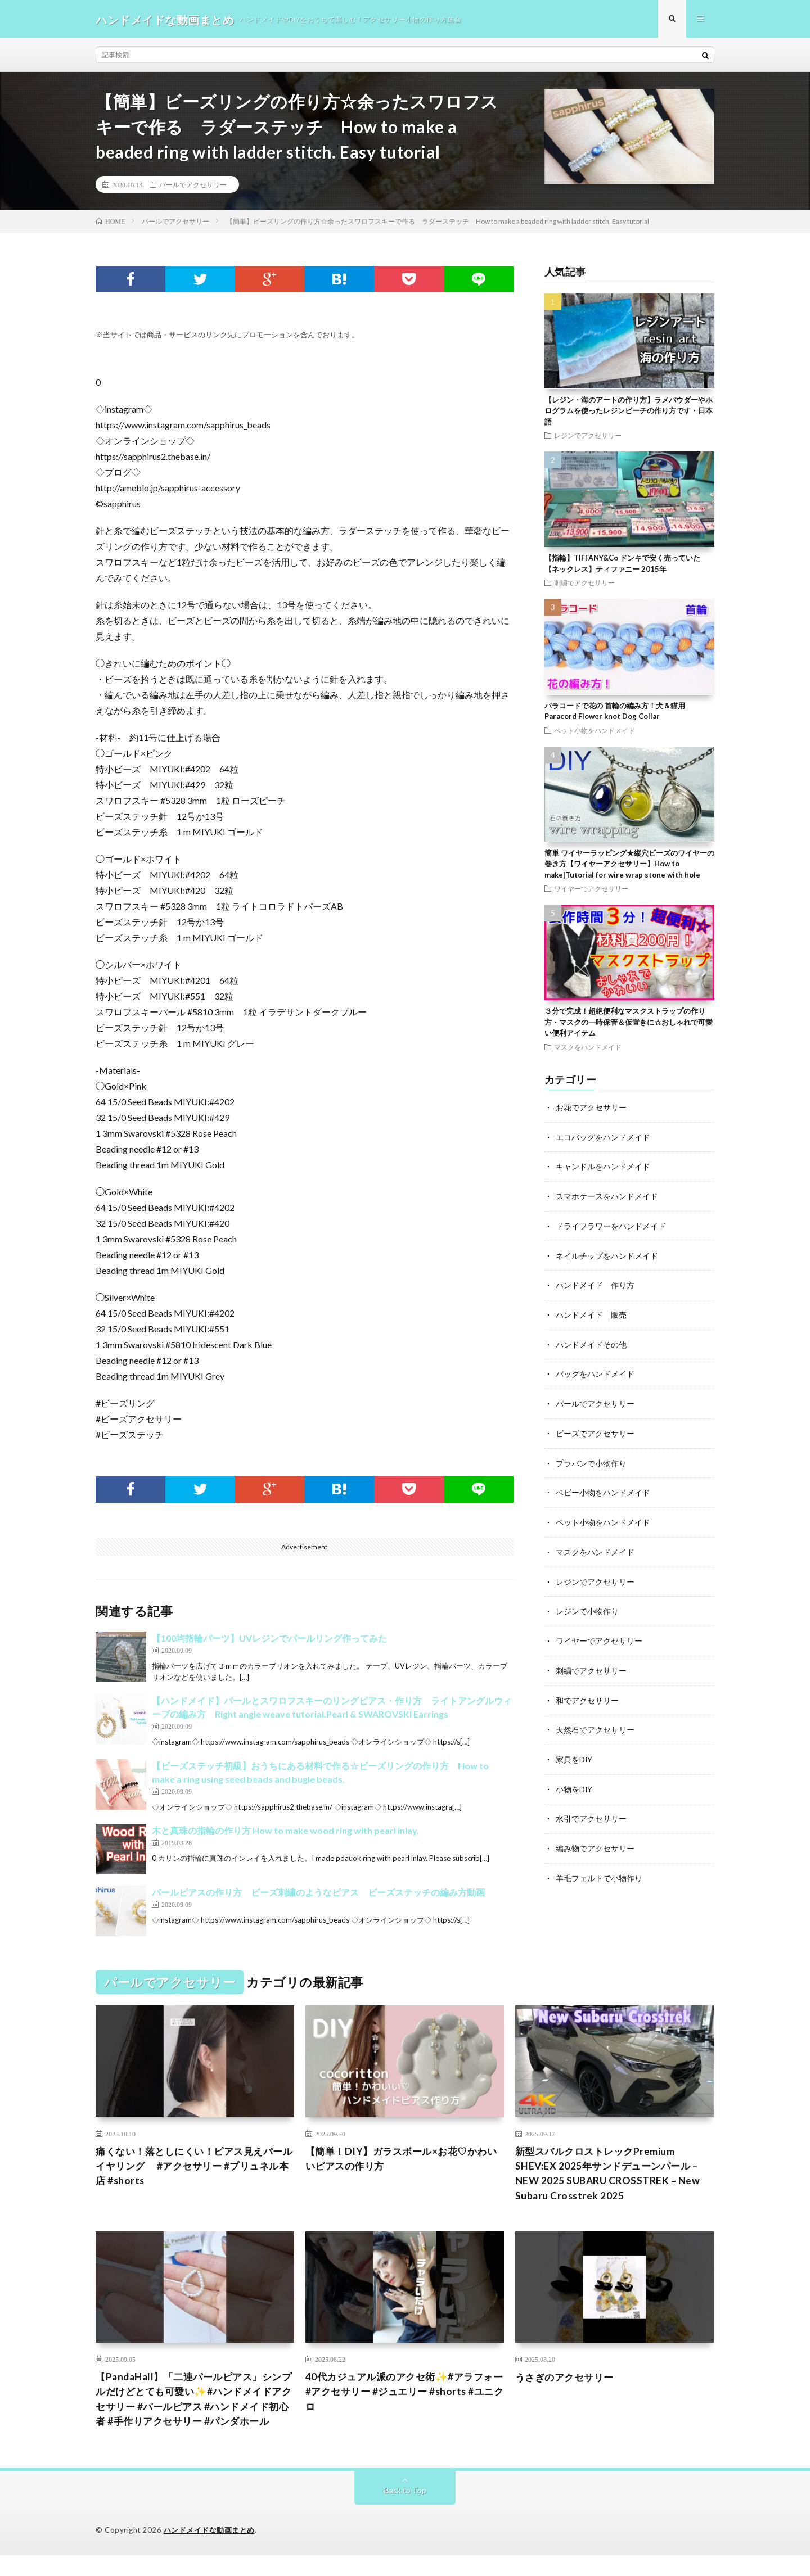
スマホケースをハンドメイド (607, 1196)
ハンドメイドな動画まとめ (209, 2550)
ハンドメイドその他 (591, 1343)
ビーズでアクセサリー (595, 1430)
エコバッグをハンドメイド (603, 1138)
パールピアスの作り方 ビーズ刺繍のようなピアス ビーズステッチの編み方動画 (318, 1894)
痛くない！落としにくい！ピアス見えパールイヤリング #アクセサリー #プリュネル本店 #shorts (195, 2168)
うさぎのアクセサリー (567, 2381)
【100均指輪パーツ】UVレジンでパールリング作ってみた (269, 1640)
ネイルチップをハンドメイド (607, 1255)
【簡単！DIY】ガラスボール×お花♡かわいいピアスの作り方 (400, 2161)
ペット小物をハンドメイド (594, 732)
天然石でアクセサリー (595, 1723)
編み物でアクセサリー (595, 1840)
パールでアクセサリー (193, 186)
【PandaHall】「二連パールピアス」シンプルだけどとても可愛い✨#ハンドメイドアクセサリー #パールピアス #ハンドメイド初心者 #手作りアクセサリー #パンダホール (194, 2411)
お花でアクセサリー (591, 1109)
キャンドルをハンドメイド (603, 1167)
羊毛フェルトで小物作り (599, 1869)
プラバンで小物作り (591, 1460)
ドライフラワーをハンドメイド (611, 1226)
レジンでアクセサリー (588, 437)
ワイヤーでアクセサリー (591, 890)
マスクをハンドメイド (588, 1048)
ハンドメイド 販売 (591, 1313)
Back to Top (405, 2511)
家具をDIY (574, 1752)
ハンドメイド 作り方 (595, 1284)
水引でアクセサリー (591, 1810)
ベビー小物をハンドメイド (603, 1489)
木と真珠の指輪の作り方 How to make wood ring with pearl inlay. (285, 1832)
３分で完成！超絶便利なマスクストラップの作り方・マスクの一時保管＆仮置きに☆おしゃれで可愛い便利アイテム (628, 1024)
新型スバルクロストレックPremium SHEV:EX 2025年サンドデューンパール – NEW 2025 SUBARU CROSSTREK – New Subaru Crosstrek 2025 (610, 2176)
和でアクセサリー (587, 1693)
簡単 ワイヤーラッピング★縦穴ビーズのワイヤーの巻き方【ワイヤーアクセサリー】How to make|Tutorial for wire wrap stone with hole (629, 865)
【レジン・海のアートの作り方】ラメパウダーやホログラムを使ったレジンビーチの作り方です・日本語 (628, 412)
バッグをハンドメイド (595, 1372)
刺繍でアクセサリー (584, 584)
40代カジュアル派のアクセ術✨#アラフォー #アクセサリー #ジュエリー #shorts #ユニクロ (403, 2396)
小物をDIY (574, 1781)
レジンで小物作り (587, 1606)
